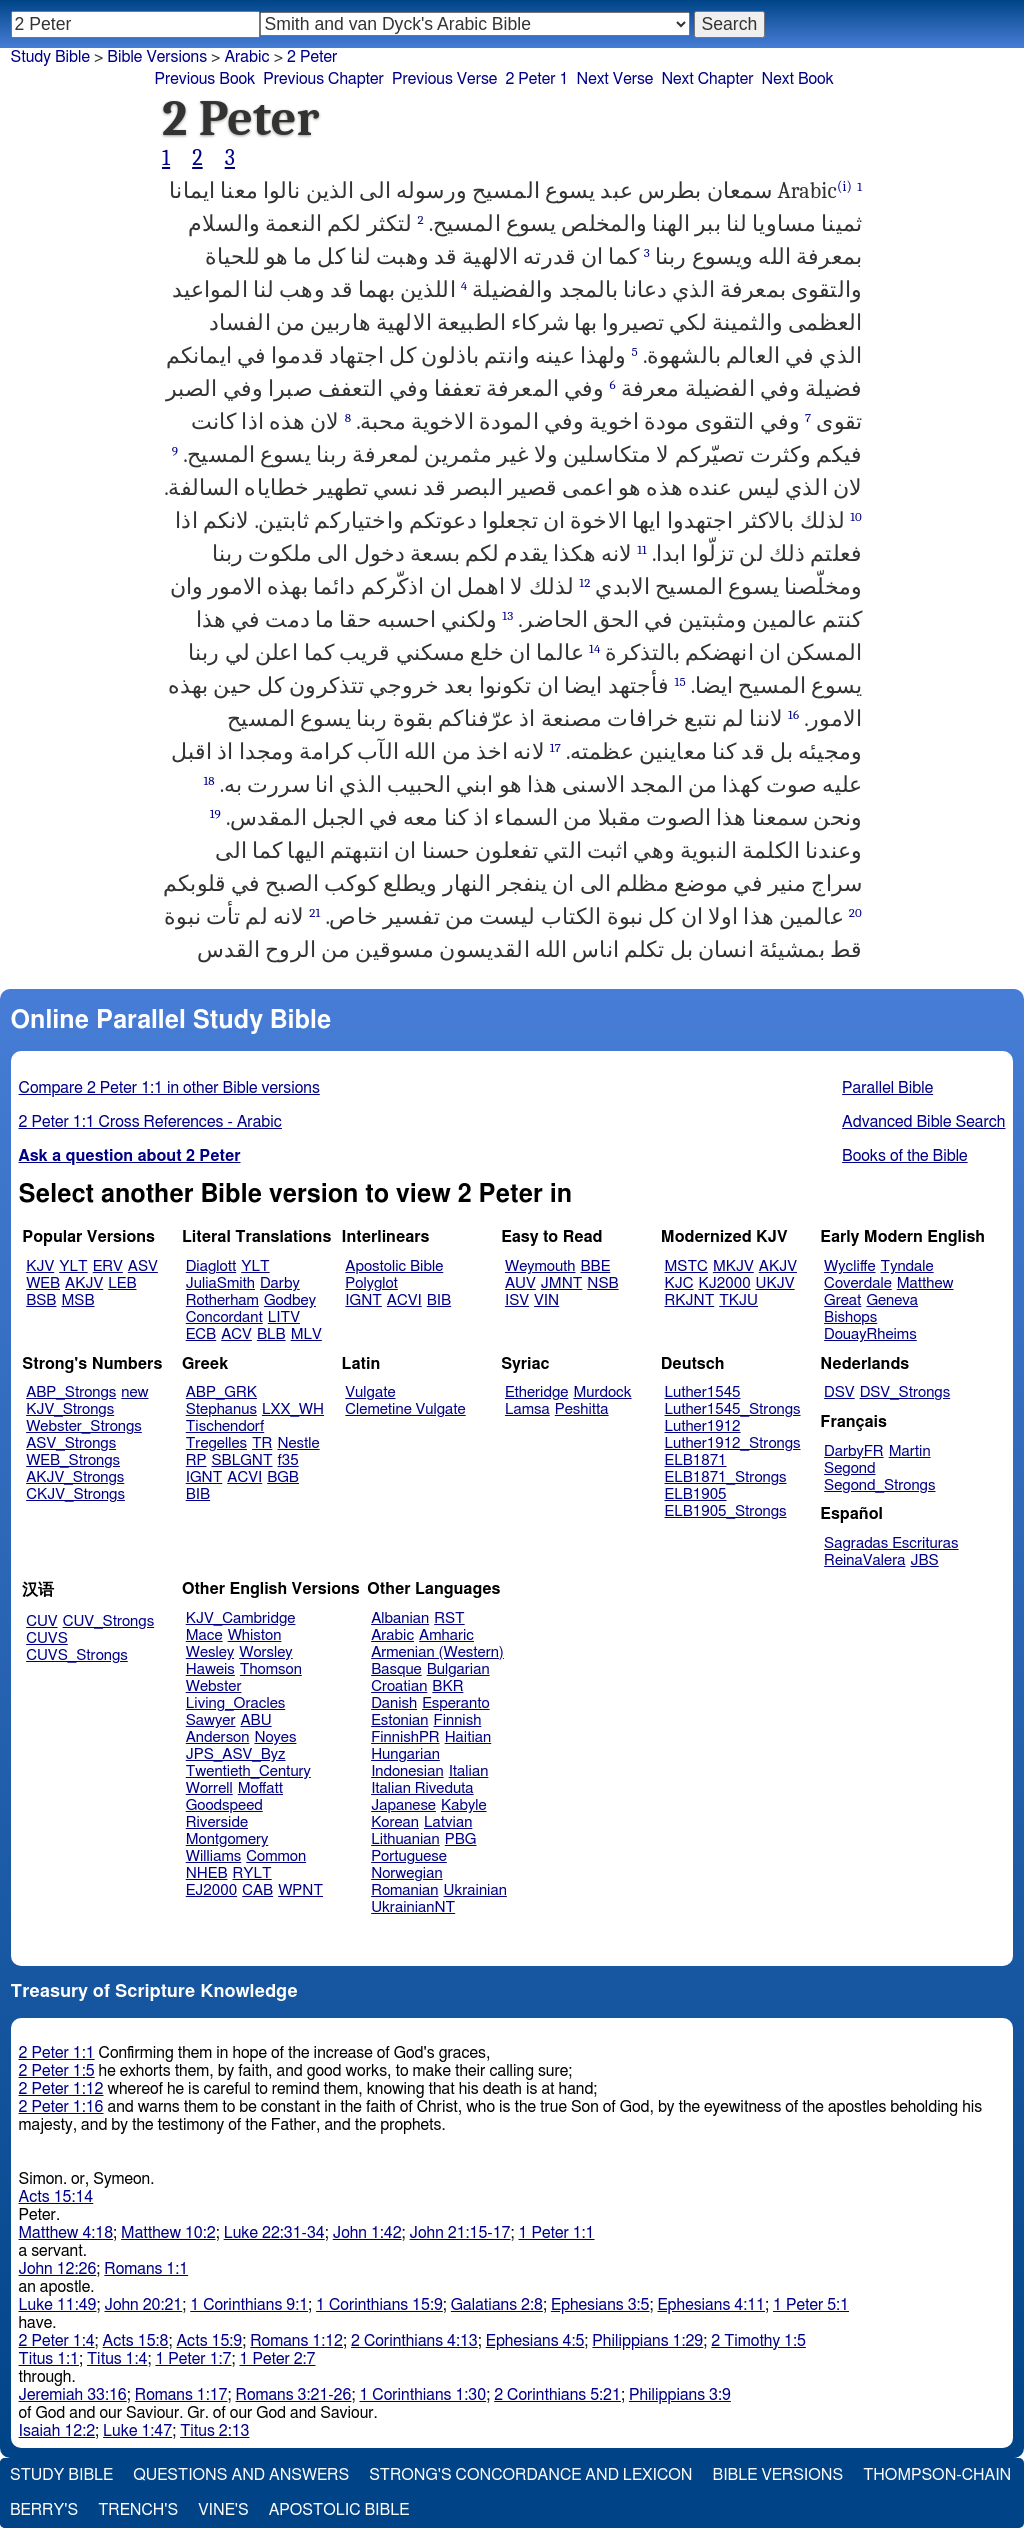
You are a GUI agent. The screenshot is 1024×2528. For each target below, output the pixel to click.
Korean (395, 1822)
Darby (280, 1283)
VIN (546, 1300)
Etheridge (536, 1392)
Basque (396, 1669)
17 (555, 747)
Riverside (217, 1822)
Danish (394, 1703)
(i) (844, 186)
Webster (214, 1686)
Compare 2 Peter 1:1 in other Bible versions (169, 1088)
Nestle (298, 1443)
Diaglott (211, 1266)
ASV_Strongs (71, 1443)
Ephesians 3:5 (600, 2305)
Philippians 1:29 (647, 2341)
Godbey (290, 1300)
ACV (236, 1334)
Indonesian (407, 1771)
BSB (41, 1300)
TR (262, 1443)
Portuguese (409, 1856)
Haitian (468, 1737)
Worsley (265, 1652)
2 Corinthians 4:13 (414, 2341)
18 (208, 780)
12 (584, 582)
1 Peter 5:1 (811, 2305)
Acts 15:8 (136, 2341)
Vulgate (370, 1392)
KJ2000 (725, 1283)
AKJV (84, 1283)
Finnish (458, 1720)
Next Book (798, 79)
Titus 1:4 (117, 2359)
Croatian (399, 1686)
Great (842, 1300)
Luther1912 (703, 1426)
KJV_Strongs (70, 1409)
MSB (77, 1300)
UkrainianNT (413, 1907)
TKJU (738, 1300)
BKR (447, 1686)
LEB (122, 1283)
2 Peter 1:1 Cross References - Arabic (150, 1122)
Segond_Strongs (879, 1485)
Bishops (850, 1317)
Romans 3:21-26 (294, 2395)
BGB (283, 1477)
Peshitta (582, 1409)
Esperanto (456, 1703)
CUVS (47, 1638)
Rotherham (222, 1300)
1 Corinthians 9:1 (249, 2305)
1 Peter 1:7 (193, 2359)
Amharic (446, 1635)
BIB (439, 1300)
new (134, 1392)
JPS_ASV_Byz (236, 1754)
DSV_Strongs (905, 1392)
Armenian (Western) (437, 1652)
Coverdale (858, 1283)
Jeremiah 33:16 (73, 2395)
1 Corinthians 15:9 (379, 2305)
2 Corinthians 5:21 (557, 2395)
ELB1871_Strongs (726, 1477)
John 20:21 (144, 2305)
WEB (43, 1283)
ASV (143, 1266)
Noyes (275, 1737)
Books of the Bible (905, 1156)
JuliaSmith (220, 1283)
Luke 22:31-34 (274, 2233)
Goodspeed (224, 1805)
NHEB (207, 1873)
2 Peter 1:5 (57, 2071)
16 (793, 714)
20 (855, 912)
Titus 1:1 (49, 2359)
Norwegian (406, 1873)
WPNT (300, 1890)
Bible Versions (157, 57)
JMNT (562, 1283)
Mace (204, 1635)
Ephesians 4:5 (535, 2341)
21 (314, 912)
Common (276, 1856)
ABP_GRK (221, 1392)
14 (594, 648)
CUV (42, 1621)
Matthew (925, 1283)
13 (507, 615)
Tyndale (907, 1266)
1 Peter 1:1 (556, 2233)
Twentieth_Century (248, 1771)
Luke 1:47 (137, 2431)
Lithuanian (405, 1839)
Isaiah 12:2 (57, 2431)
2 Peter (312, 57)
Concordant (224, 1317)
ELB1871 (696, 1460)
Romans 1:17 (181, 2395)
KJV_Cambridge (241, 1618)
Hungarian (405, 1754)
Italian (469, 1771)
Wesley (210, 1652)
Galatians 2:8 (497, 2305)
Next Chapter (707, 79)
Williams (214, 1856)
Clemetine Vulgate (405, 1409)
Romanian (404, 1890)
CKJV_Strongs (75, 1494)
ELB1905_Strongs (726, 1511)
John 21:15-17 (460, 2233)
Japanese (403, 1805)
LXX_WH (293, 1409)
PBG (461, 1839)
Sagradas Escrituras (891, 1543)
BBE (596, 1266)
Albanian (400, 1618)
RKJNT (690, 1300)
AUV (520, 1283)
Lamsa (527, 1409)
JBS (924, 1560)
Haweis (210, 1669)
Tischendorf (225, 1426)
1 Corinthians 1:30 (422, 2395)
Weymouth (540, 1266)
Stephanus (221, 1409)
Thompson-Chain (937, 2475)
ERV (108, 1266)
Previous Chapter (323, 79)
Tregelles (216, 1443)
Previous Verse (444, 79)
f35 (288, 1460)
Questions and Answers (241, 2475)
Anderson (218, 1737)
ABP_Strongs (71, 1392)
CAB (257, 1890)
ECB (201, 1334)
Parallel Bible (887, 1088)
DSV (839, 1392)
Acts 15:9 (209, 2341)
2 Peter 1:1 (57, 2053)
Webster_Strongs (84, 1426)
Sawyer (211, 1720)
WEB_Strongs (73, 1460)
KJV (40, 1266)
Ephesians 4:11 (710, 2305)
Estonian (399, 1720)
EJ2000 (211, 1890)
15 (680, 681)
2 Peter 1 (536, 79)
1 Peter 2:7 (277, 2359)
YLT (73, 1266)
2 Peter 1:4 (57, 2341)
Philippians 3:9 (680, 2395)
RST (449, 1618)
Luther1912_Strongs (733, 1443)
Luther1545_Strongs (733, 1409)
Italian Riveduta (422, 1788)
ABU (255, 1720)
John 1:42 (367, 2233)
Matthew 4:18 (66, 2233)
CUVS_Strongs (77, 1655)
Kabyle (464, 1805)
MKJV (733, 1266)
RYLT (251, 1873)
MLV (306, 1334)
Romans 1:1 (146, 2269)
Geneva (892, 1300)
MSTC (686, 1266)
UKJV (775, 1283)
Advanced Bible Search (923, 1122)
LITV (284, 1317)
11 (642, 549)
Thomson (271, 1669)
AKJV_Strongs (75, 1477)
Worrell (209, 1788)
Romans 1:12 (296, 2341)
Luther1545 (703, 1392)
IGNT (363, 1300)
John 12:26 (58, 2269)
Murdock (602, 1392)
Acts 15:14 (56, 2197)
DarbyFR (854, 1451)
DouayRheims (870, 1334)
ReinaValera (864, 1560)
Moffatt (260, 1788)
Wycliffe (849, 1266)
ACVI (404, 1300)
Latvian (448, 1822)
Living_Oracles (236, 1703)
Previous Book (204, 79)
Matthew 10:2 (168, 2233)
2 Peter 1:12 (61, 2089)
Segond (849, 1468)
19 (215, 813)
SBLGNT (241, 1460)
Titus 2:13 (214, 2431)
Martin (910, 1451)
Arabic (392, 1635)
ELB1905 (696, 1494)
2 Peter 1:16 (61, 2107)
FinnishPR (405, 1737)
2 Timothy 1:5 (758, 2341)
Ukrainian (475, 1890)
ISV (517, 1300)
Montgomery (227, 1839)
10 (856, 516)
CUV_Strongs (108, 1621)
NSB (602, 1283)
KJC (679, 1283)
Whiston (255, 1635)
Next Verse (615, 79)
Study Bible (50, 57)
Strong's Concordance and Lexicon (530, 2475)
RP (196, 1460)
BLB (271, 1334)
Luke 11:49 (58, 2305)
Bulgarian (458, 1669)
